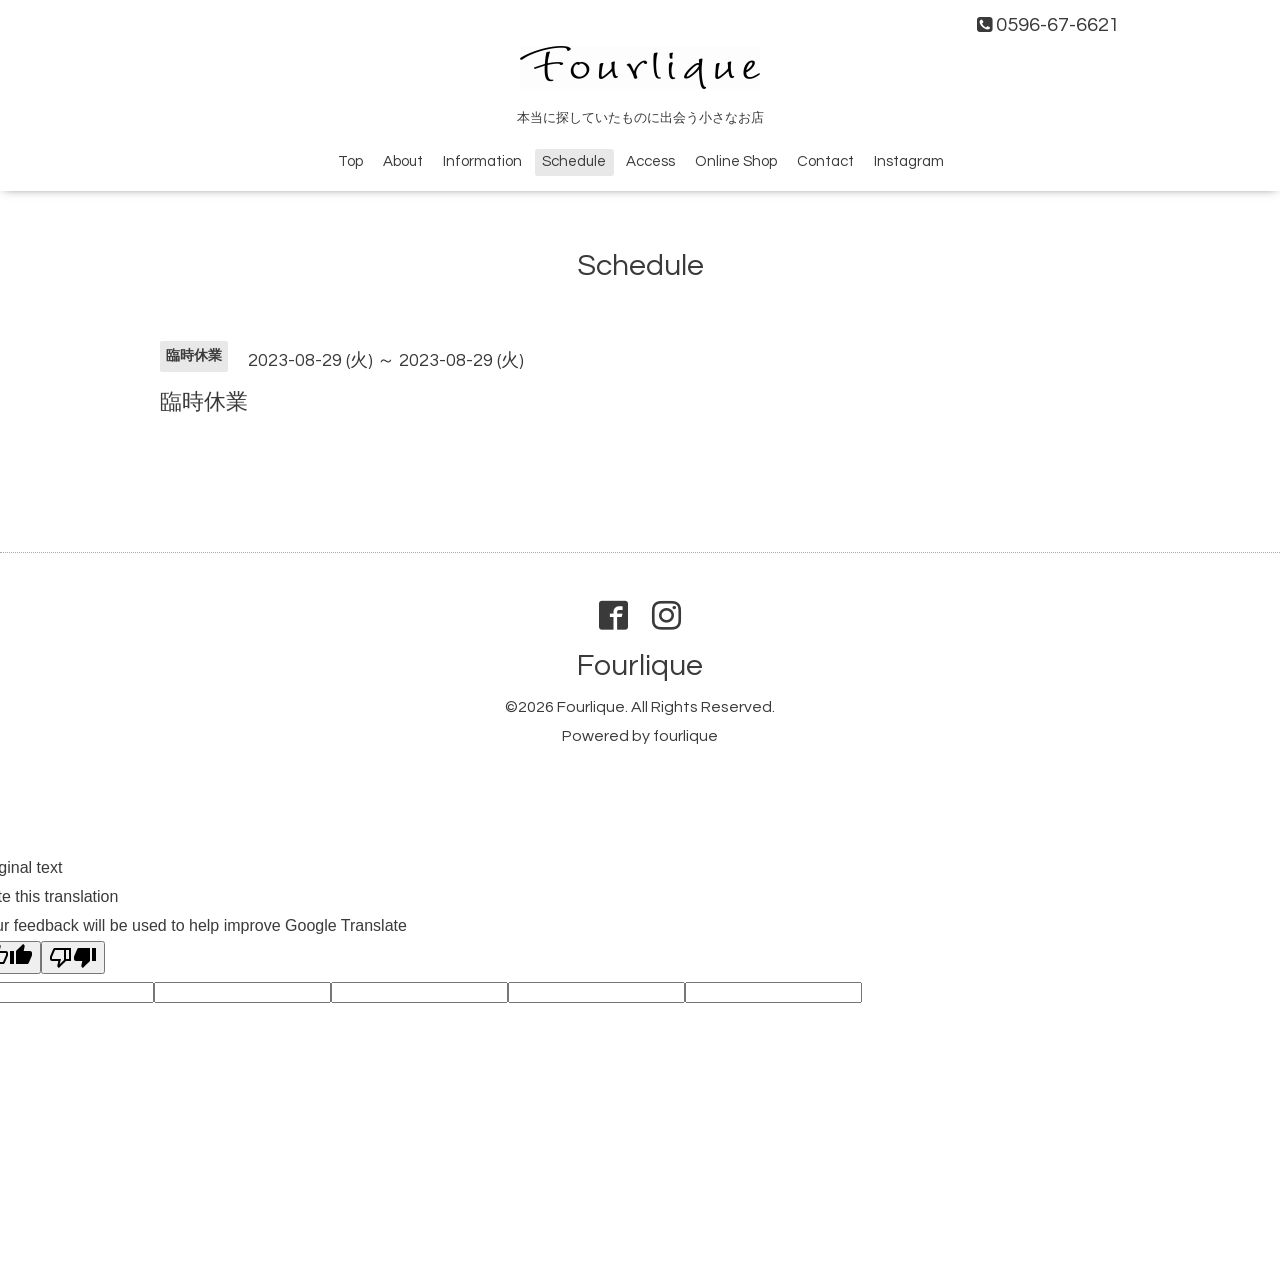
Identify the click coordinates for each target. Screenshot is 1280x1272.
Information (482, 161)
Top (350, 161)
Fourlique (640, 665)
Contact (825, 161)
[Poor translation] (73, 957)
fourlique (685, 736)
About (403, 161)
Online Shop (736, 161)
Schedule (574, 161)
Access (650, 161)
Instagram (909, 161)
